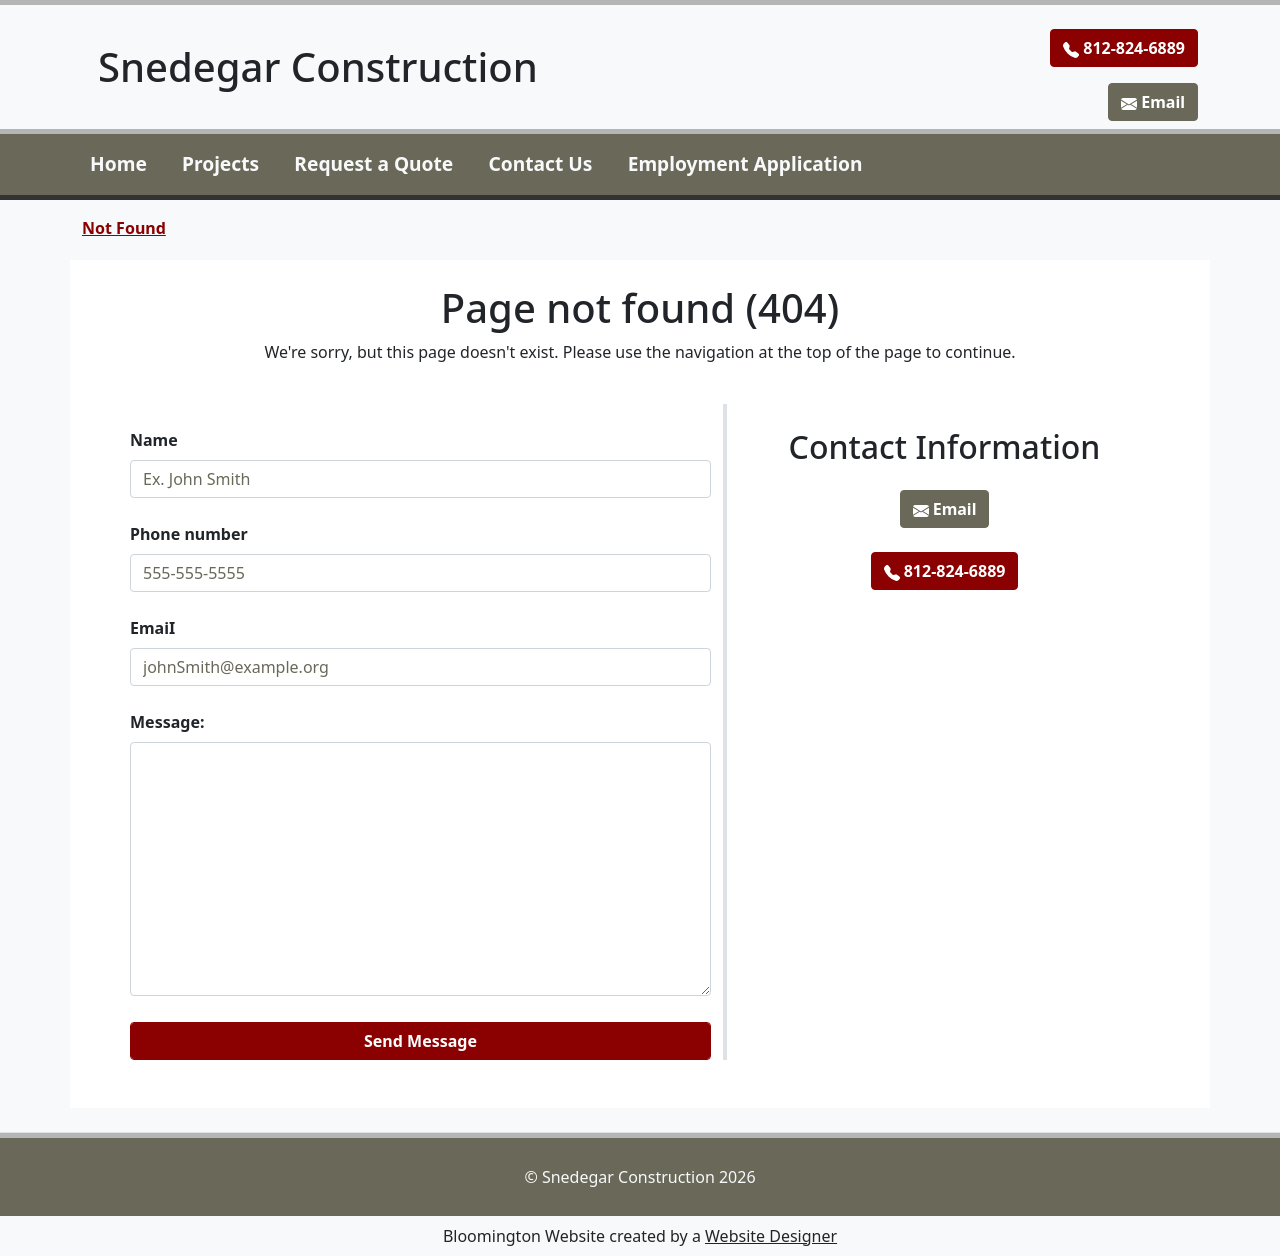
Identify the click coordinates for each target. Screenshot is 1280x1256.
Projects (220, 163)
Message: (167, 722)
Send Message (420, 1041)
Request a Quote (373, 163)
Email (1153, 102)
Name (154, 440)
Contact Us (541, 163)
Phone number (189, 534)
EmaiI (152, 628)
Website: (130, 1013)
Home (118, 163)
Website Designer (771, 1236)
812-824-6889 (1124, 48)
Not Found (124, 228)
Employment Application (745, 163)
